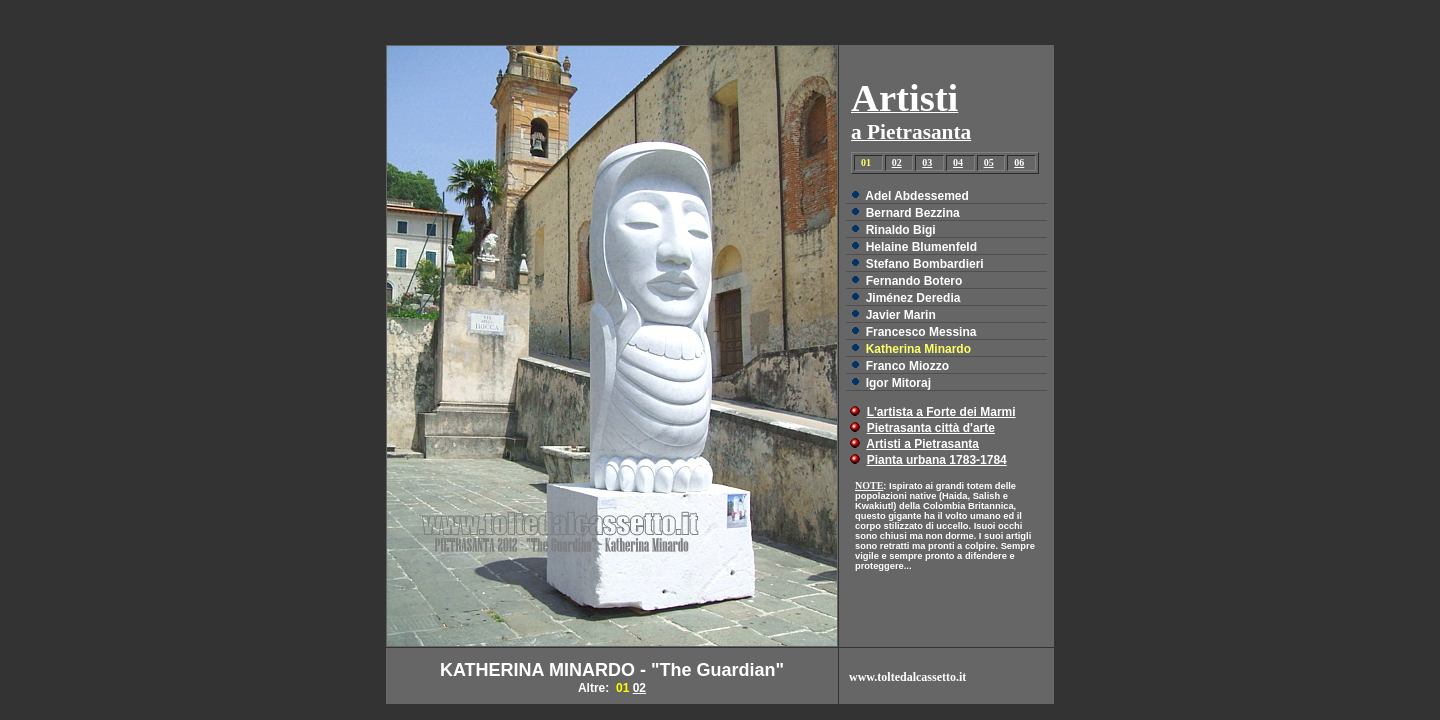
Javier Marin (901, 315)
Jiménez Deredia (913, 298)
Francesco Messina (921, 332)
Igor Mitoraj (898, 383)
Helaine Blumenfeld (921, 247)
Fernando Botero (914, 281)
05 (989, 162)
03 (927, 162)
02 (897, 162)
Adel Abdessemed (917, 196)
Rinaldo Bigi (901, 230)
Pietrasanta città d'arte (931, 428)
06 (1019, 162)
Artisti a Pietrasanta (922, 444)
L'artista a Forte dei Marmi (941, 412)
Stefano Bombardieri (925, 264)
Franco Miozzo (907, 366)
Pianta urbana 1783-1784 (937, 460)
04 (958, 162)
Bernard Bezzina (913, 213)
